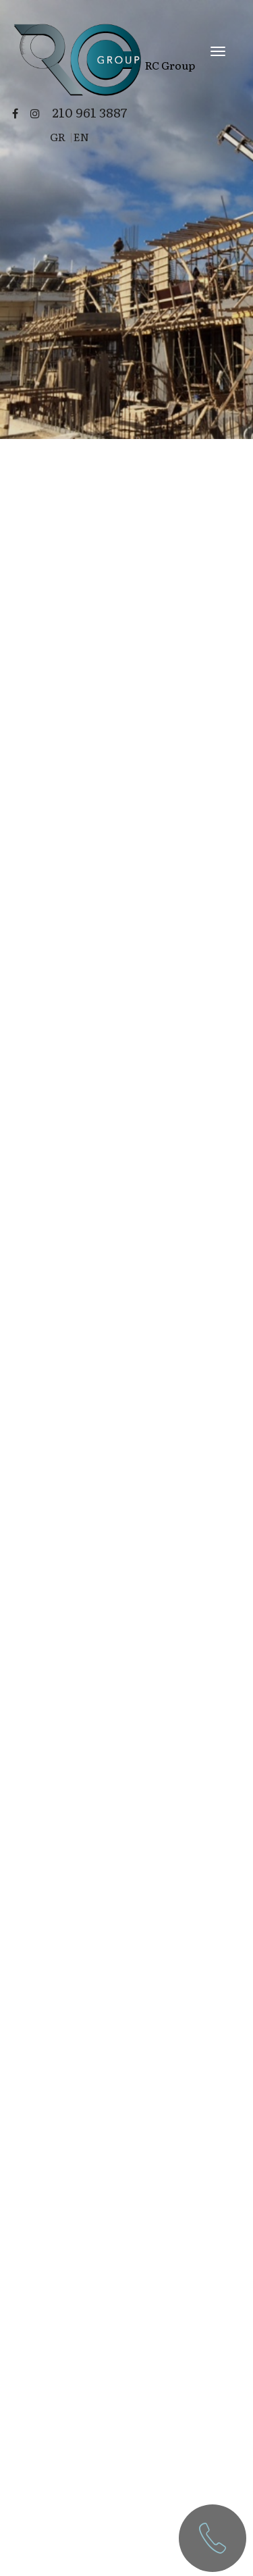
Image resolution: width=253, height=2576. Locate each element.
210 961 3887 (89, 112)
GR (57, 136)
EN (81, 136)
